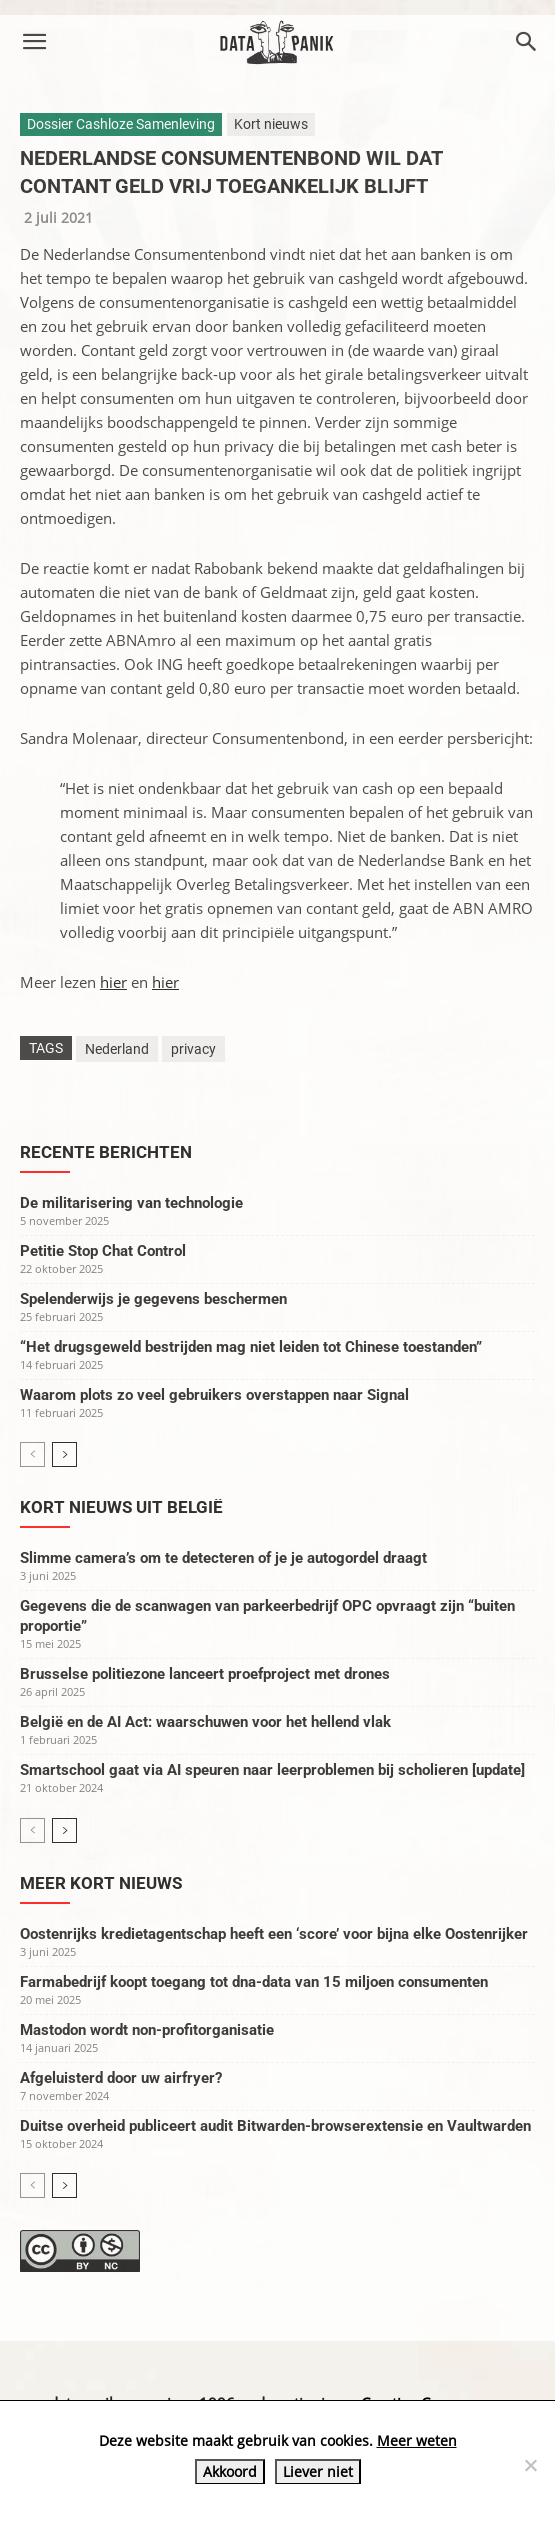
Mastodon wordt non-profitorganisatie (147, 2030)
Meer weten (417, 2440)
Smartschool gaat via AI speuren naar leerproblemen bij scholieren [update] (272, 1770)
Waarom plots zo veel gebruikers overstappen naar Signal (214, 1395)
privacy (193, 1049)
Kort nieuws (271, 124)
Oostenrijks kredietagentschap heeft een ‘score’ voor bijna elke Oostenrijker (274, 1934)
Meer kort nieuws (101, 1883)
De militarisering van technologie (131, 1203)
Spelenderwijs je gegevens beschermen (153, 1299)
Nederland (117, 1049)
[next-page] (64, 1454)
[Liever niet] (530, 2465)
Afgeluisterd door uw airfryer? (121, 2078)
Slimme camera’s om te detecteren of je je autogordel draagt (223, 1558)
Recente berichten (106, 1152)
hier (113, 982)
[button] (34, 42)
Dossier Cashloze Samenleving (121, 124)
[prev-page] (32, 1454)
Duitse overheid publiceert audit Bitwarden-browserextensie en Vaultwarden (275, 2126)
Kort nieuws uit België (121, 1507)
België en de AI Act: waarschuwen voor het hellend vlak (205, 1722)
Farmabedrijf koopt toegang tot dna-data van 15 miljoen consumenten (254, 1982)
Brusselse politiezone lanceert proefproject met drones (205, 1674)
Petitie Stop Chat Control (103, 1251)
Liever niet (318, 2471)
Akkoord (230, 2471)
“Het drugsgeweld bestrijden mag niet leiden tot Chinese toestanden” (251, 1347)
